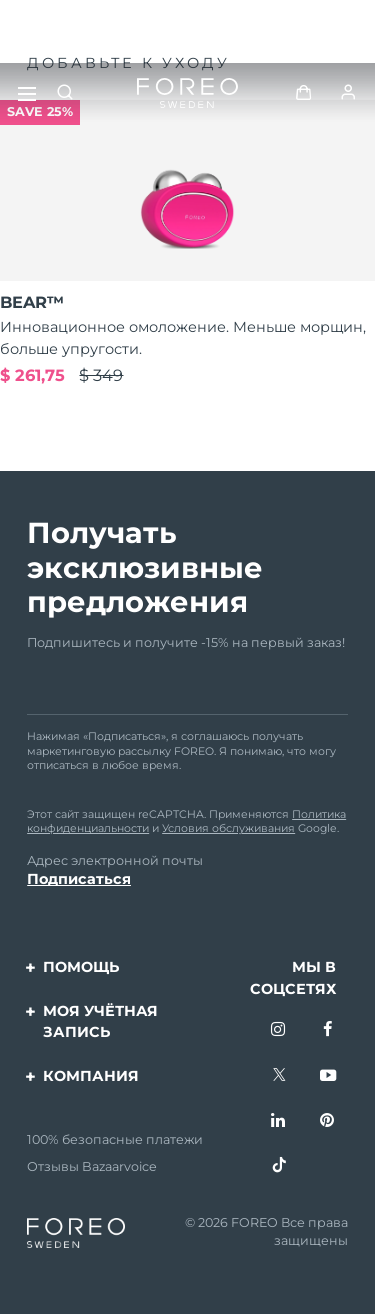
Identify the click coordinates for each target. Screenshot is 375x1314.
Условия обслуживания (228, 828)
